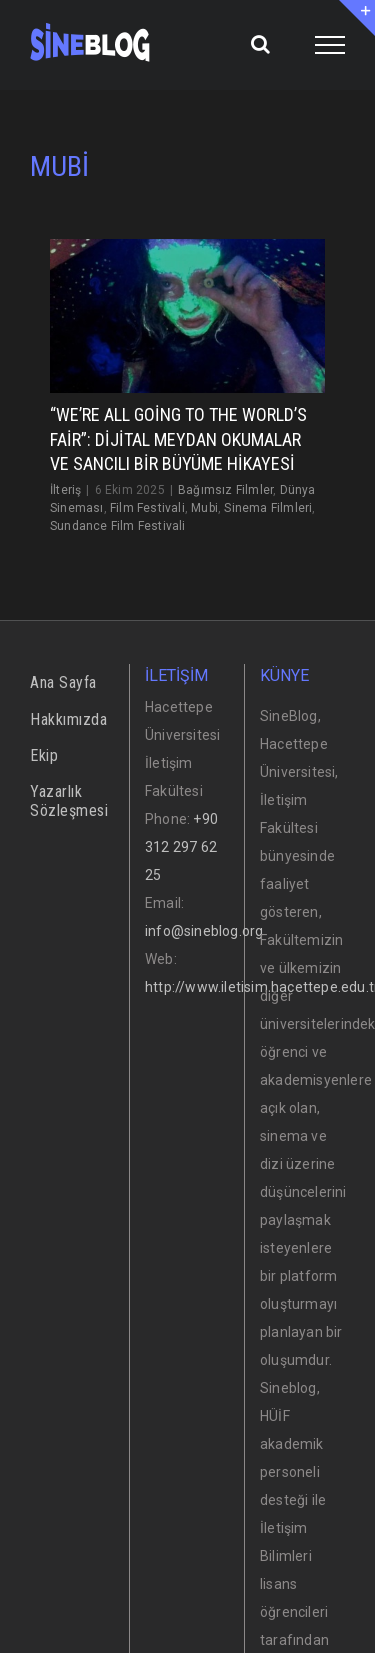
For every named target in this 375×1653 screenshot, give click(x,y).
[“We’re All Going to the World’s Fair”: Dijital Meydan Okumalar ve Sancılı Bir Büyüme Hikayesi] (187, 316)
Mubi (204, 508)
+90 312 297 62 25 (181, 847)
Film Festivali (147, 508)
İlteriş (65, 490)
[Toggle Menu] (330, 45)
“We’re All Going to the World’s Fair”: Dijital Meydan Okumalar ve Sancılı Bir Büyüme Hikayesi (178, 439)
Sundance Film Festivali (118, 526)
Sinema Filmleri (268, 508)
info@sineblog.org (204, 931)
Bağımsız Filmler (225, 490)
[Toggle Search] (260, 44)
